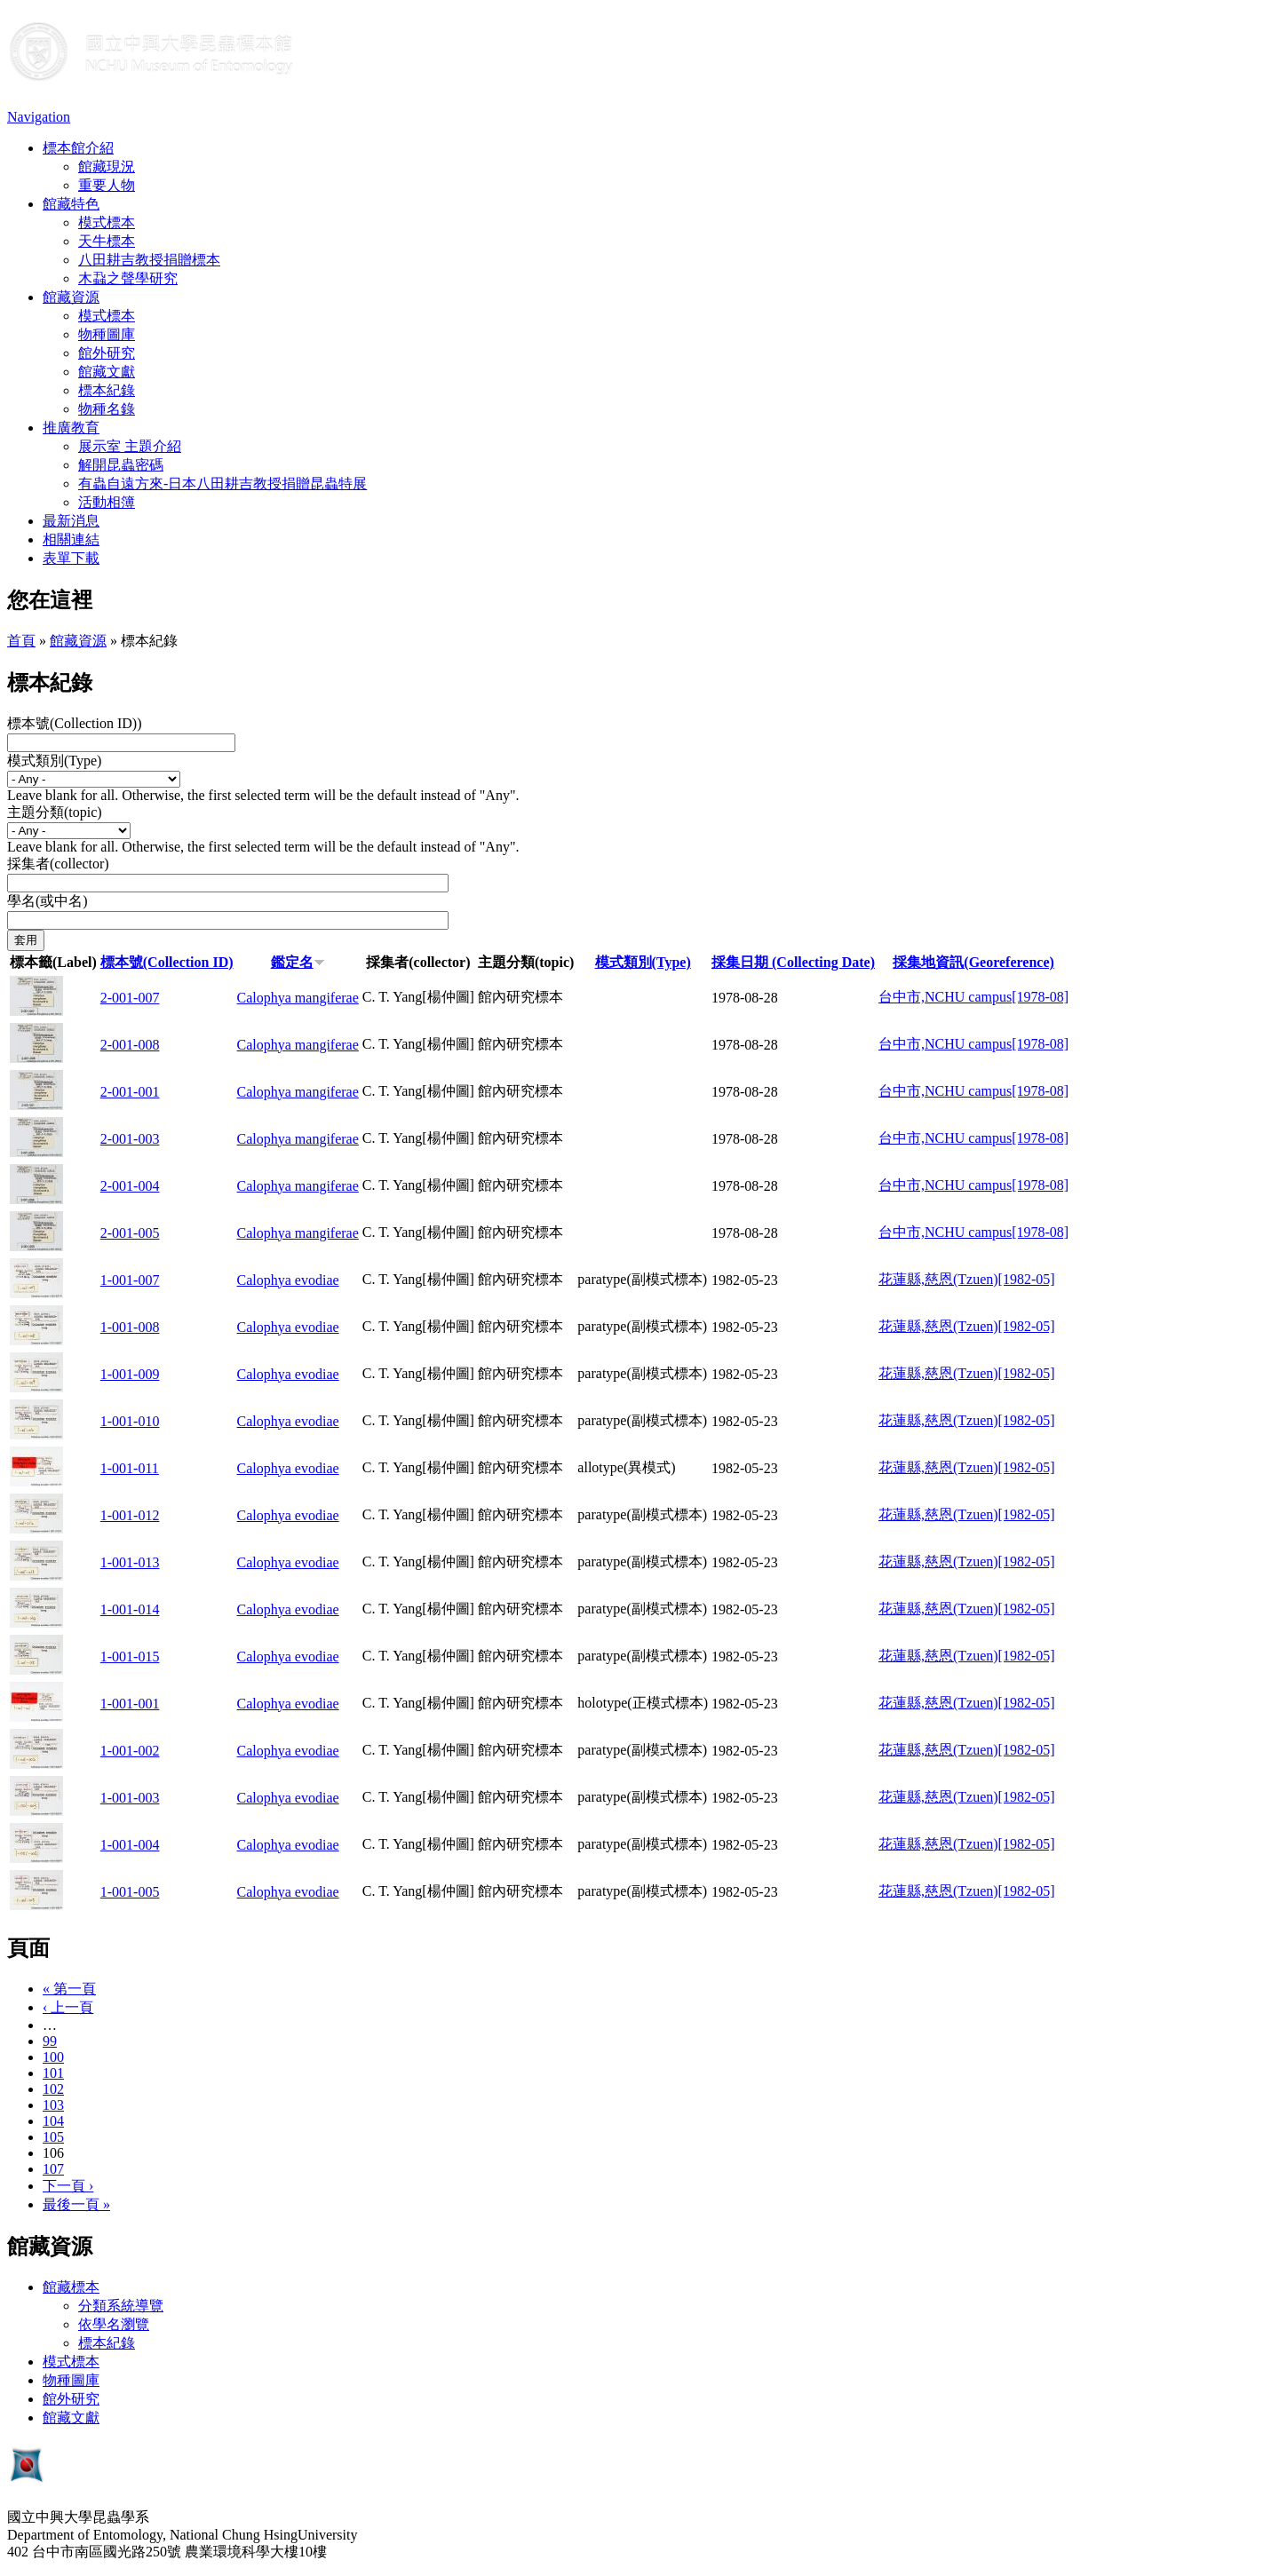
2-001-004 (130, 1185)
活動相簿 (106, 502)
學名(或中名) (47, 900)
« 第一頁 (69, 1988)
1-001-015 (130, 1656)
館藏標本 (71, 2287)
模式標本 (106, 222)
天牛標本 (106, 241)
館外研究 (106, 353)
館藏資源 (71, 297)
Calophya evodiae (288, 1280)
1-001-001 (130, 1703)
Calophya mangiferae (298, 997)
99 (50, 2041)
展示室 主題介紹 (129, 446)
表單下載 (71, 558)
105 (53, 2136)
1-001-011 (129, 1468)
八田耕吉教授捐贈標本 (149, 259)
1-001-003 (130, 1797)
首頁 (21, 640)
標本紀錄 (106, 390)
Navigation (38, 116)
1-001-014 (130, 1609)
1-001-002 (130, 1750)
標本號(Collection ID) (167, 962)
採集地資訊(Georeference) (973, 962)
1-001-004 (130, 1844)
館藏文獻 (106, 371)
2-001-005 (130, 1232)
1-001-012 (130, 1515)
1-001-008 (130, 1327)
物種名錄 (106, 408)
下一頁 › (68, 2185)
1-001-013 (130, 1562)
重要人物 (106, 185)
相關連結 (71, 539)
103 (53, 2104)
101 (53, 2073)
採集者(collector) (58, 863)
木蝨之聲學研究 (128, 278)
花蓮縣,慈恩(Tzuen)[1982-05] (966, 1279)
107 (53, 2168)
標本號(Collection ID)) (74, 723)
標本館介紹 (78, 147)
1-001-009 (130, 1374)
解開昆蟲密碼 (120, 464)
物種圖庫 (106, 334)
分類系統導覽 (120, 2305)
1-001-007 (130, 1280)
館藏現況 (106, 166)
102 (53, 2088)
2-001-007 (130, 997)
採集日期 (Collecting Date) (793, 962)
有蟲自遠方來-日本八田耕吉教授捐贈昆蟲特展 (222, 483)
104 (53, 2120)
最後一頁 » (76, 2204)
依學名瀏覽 (113, 2324)
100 (53, 2057)
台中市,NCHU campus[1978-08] (973, 996)
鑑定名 (298, 962)
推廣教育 (71, 427)
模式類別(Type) (54, 760)
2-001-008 (130, 1044)
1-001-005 (130, 1891)
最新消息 (71, 520)
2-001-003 (130, 1138)
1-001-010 (130, 1421)
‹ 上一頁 (68, 2007)
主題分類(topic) (54, 812)
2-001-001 (130, 1091)
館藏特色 (71, 203)
